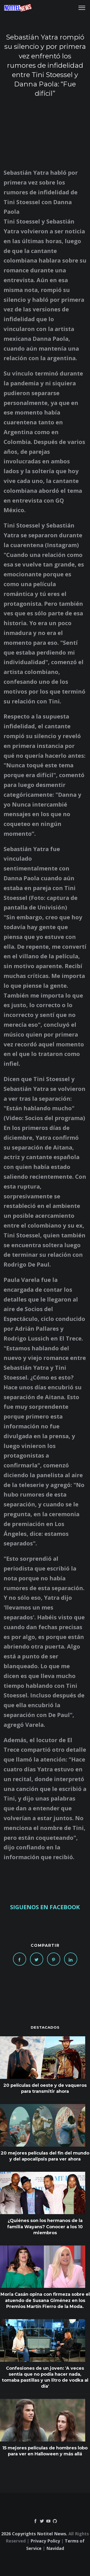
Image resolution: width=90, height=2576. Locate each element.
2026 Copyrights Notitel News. (34, 2534)
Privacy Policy (45, 2541)
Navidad (55, 2548)
